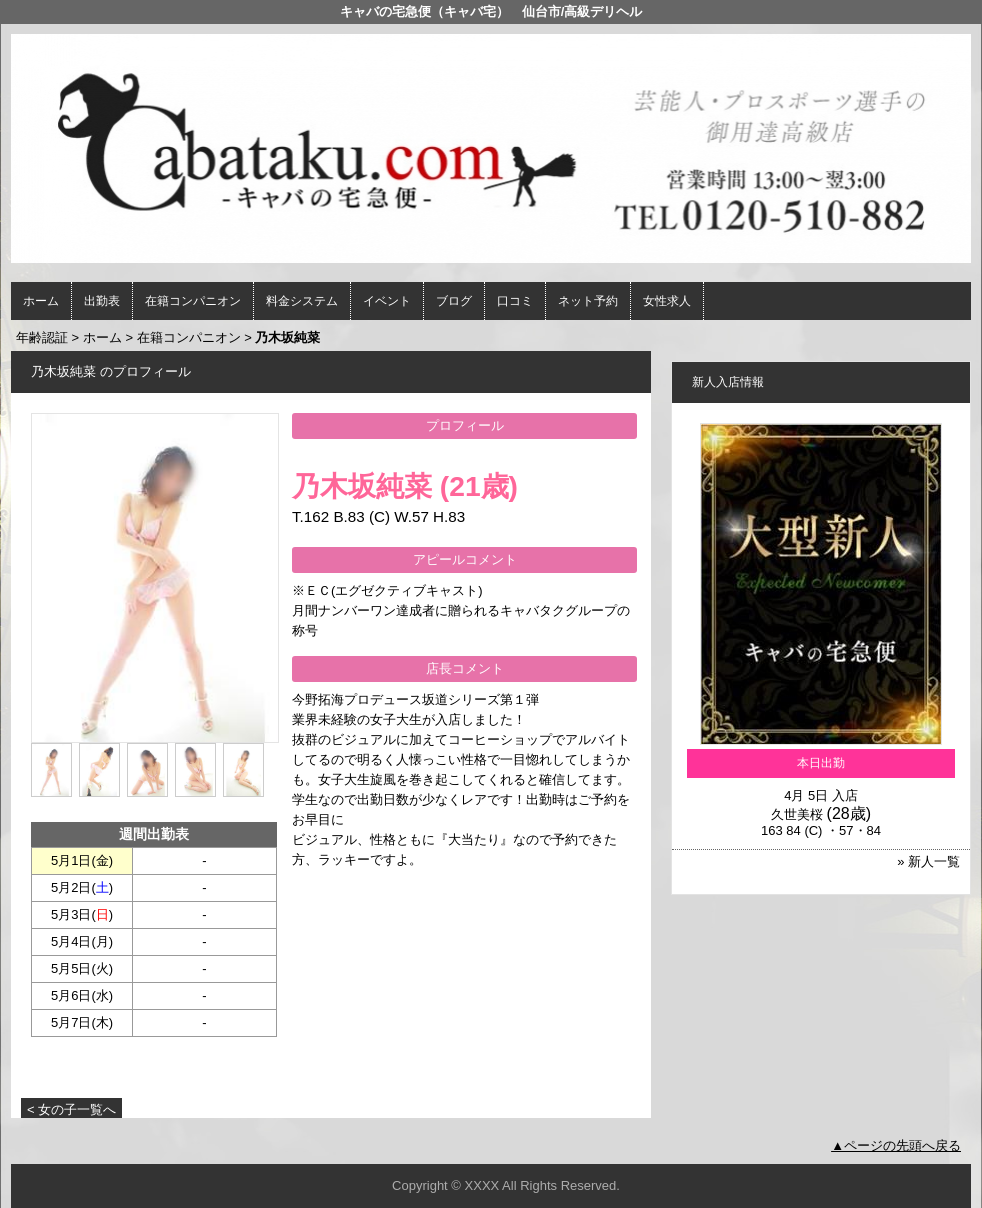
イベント (387, 301)
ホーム (41, 301)
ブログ (454, 301)
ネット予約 (588, 301)
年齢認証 (42, 337)
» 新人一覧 (928, 861)
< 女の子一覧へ (71, 1109)
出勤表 (102, 301)
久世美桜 (797, 814)
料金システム (302, 301)
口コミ (515, 301)
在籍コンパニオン (193, 301)
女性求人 (667, 301)
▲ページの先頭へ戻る (896, 1145)
